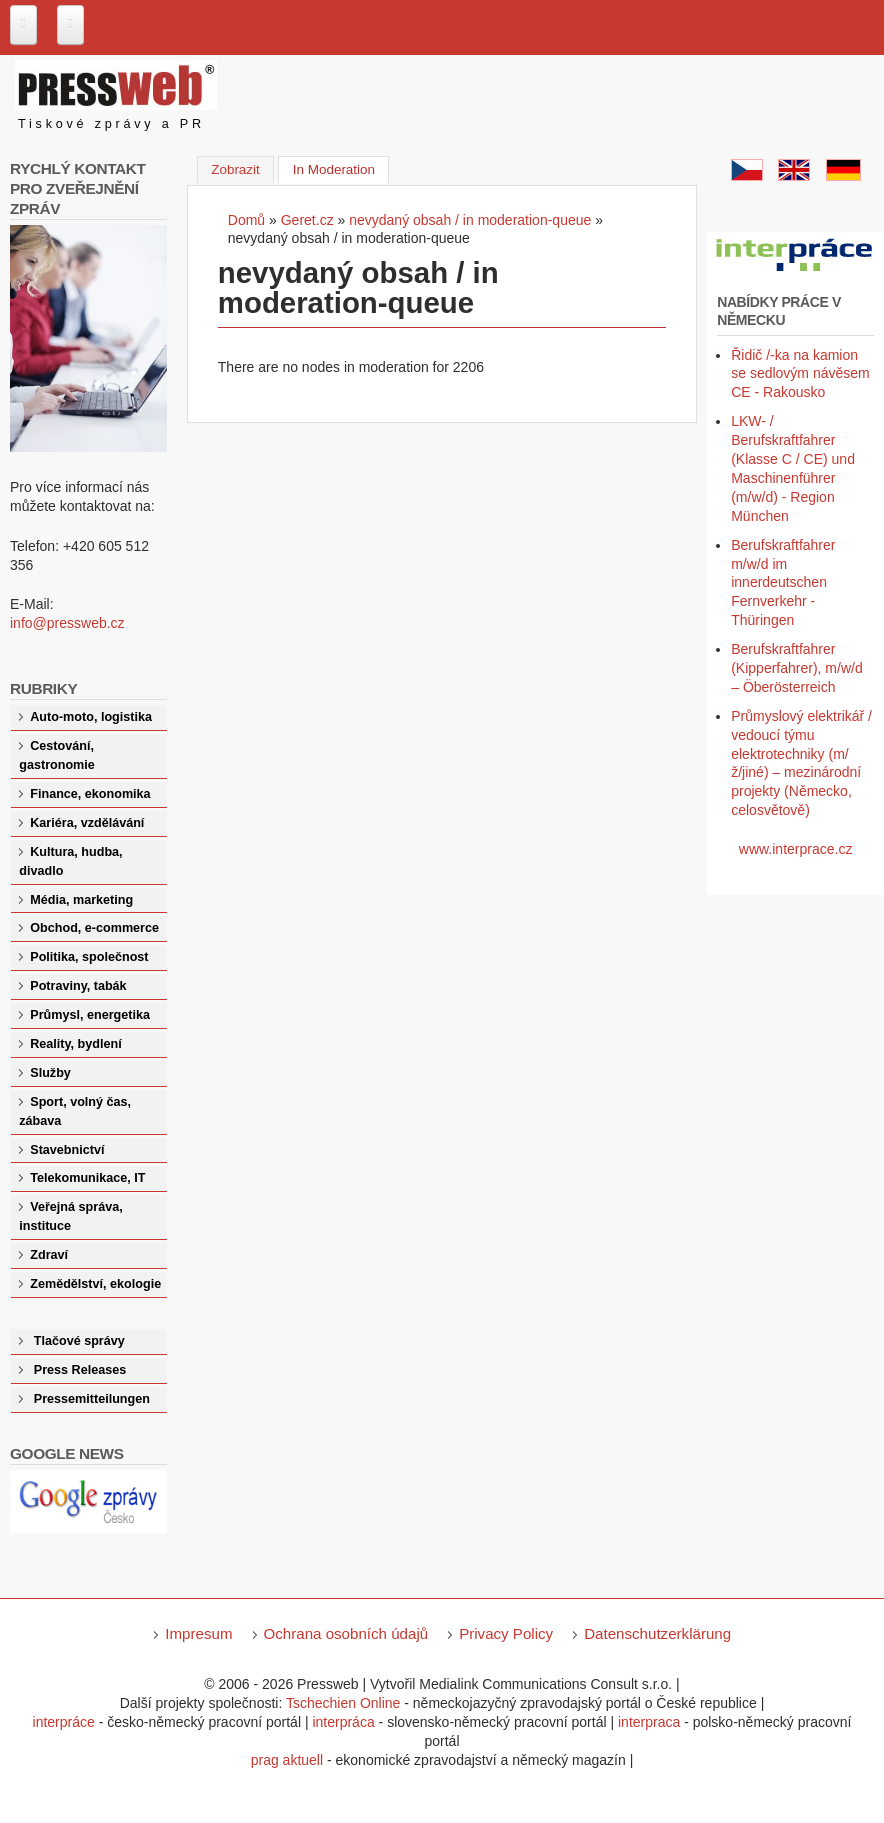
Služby (50, 1073)
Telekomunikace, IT (87, 1178)
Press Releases (80, 1370)
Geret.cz (307, 220)
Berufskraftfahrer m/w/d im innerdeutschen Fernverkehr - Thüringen (783, 583)
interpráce (64, 1722)
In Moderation (341, 168)
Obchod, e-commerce (94, 928)
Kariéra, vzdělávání (87, 823)
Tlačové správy (79, 1341)
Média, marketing (81, 900)
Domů (246, 220)
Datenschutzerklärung (657, 1633)
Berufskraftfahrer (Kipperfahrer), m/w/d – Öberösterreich (796, 668)
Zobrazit (235, 169)
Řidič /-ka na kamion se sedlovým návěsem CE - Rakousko (800, 374)
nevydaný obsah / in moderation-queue (470, 220)
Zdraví (49, 1255)
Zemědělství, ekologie (95, 1284)
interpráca (343, 1722)
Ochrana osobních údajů (346, 1633)
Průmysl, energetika (90, 1015)
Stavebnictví (67, 1150)
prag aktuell (287, 1760)
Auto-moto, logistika (91, 717)
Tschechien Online (343, 1703)
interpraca (649, 1722)
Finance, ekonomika (90, 794)
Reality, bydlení (75, 1044)
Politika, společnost (89, 957)
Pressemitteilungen (92, 1399)
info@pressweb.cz (67, 623)
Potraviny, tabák (78, 986)
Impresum (198, 1633)
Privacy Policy (506, 1633)
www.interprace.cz (796, 849)
